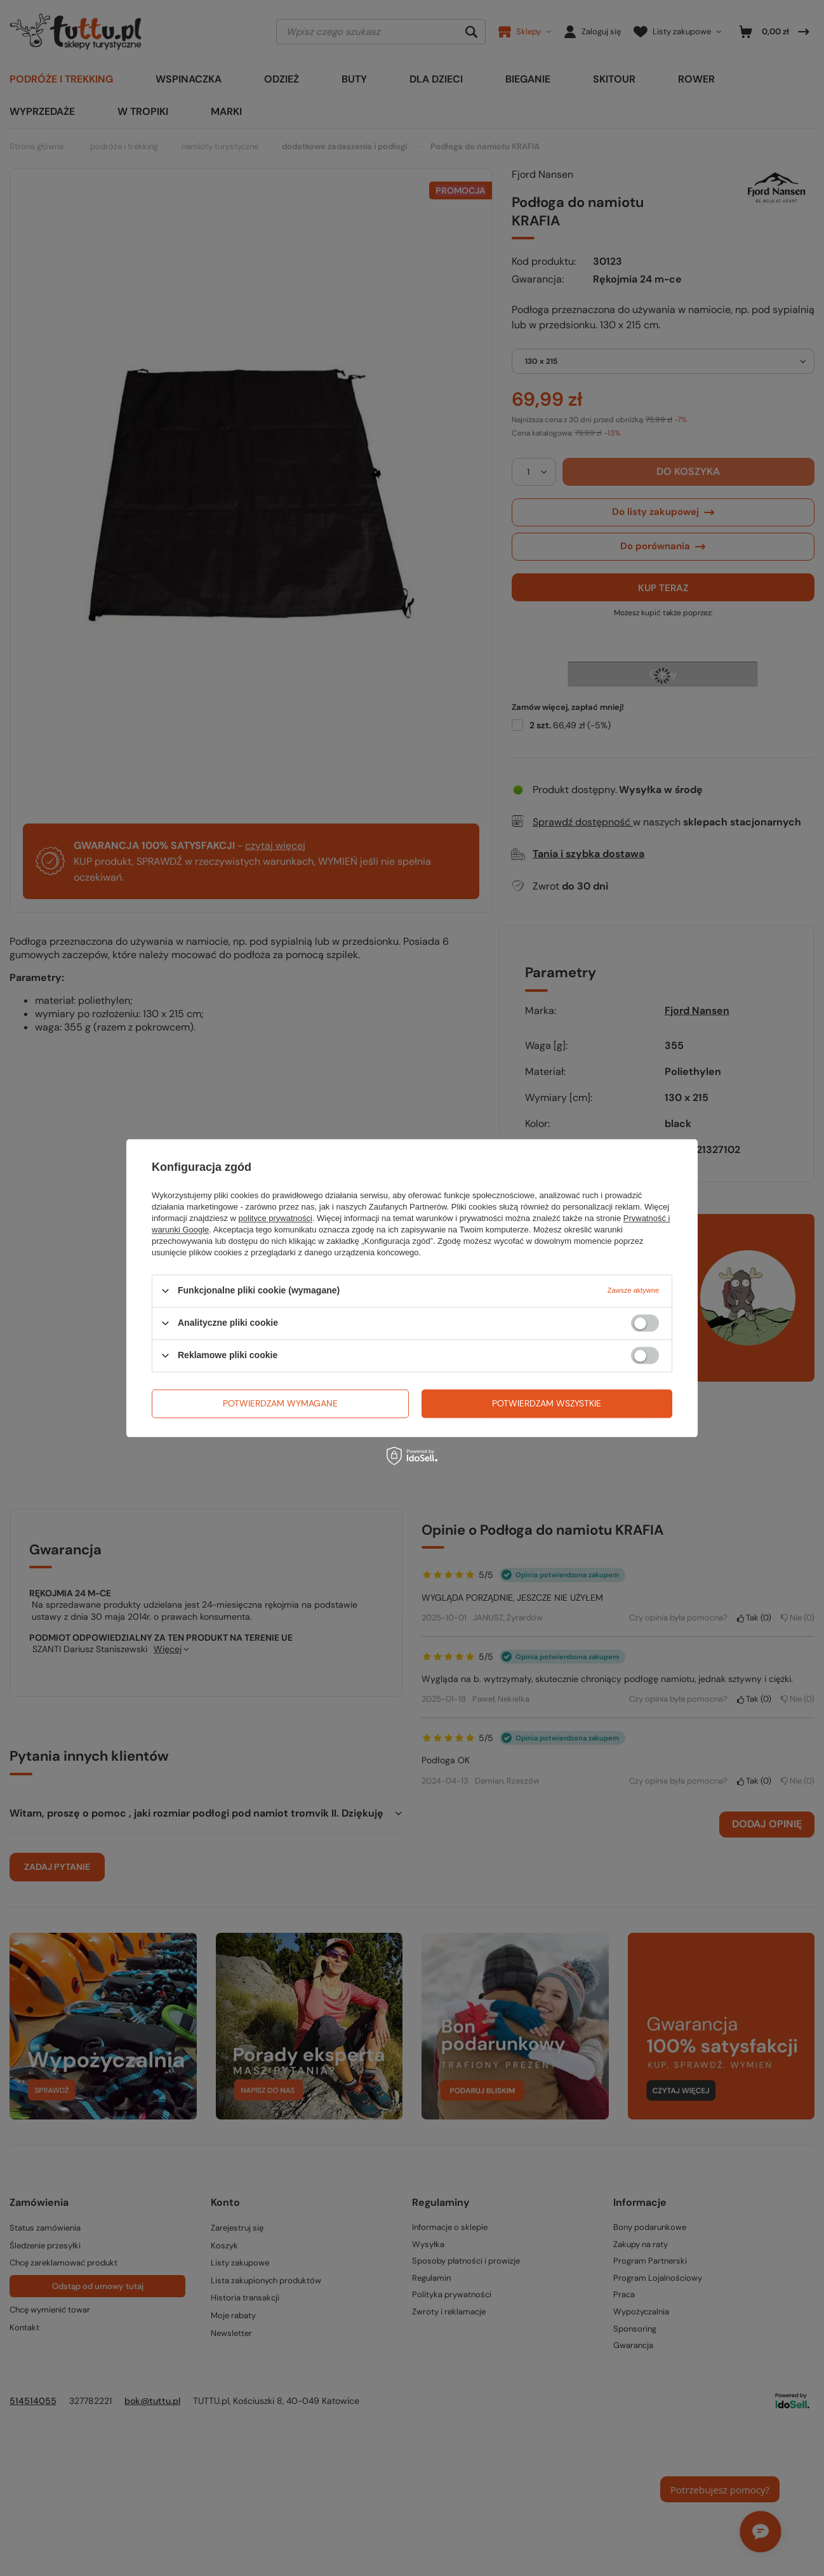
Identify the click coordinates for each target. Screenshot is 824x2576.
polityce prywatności (275, 1218)
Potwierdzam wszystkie (546, 1403)
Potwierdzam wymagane (280, 1403)
